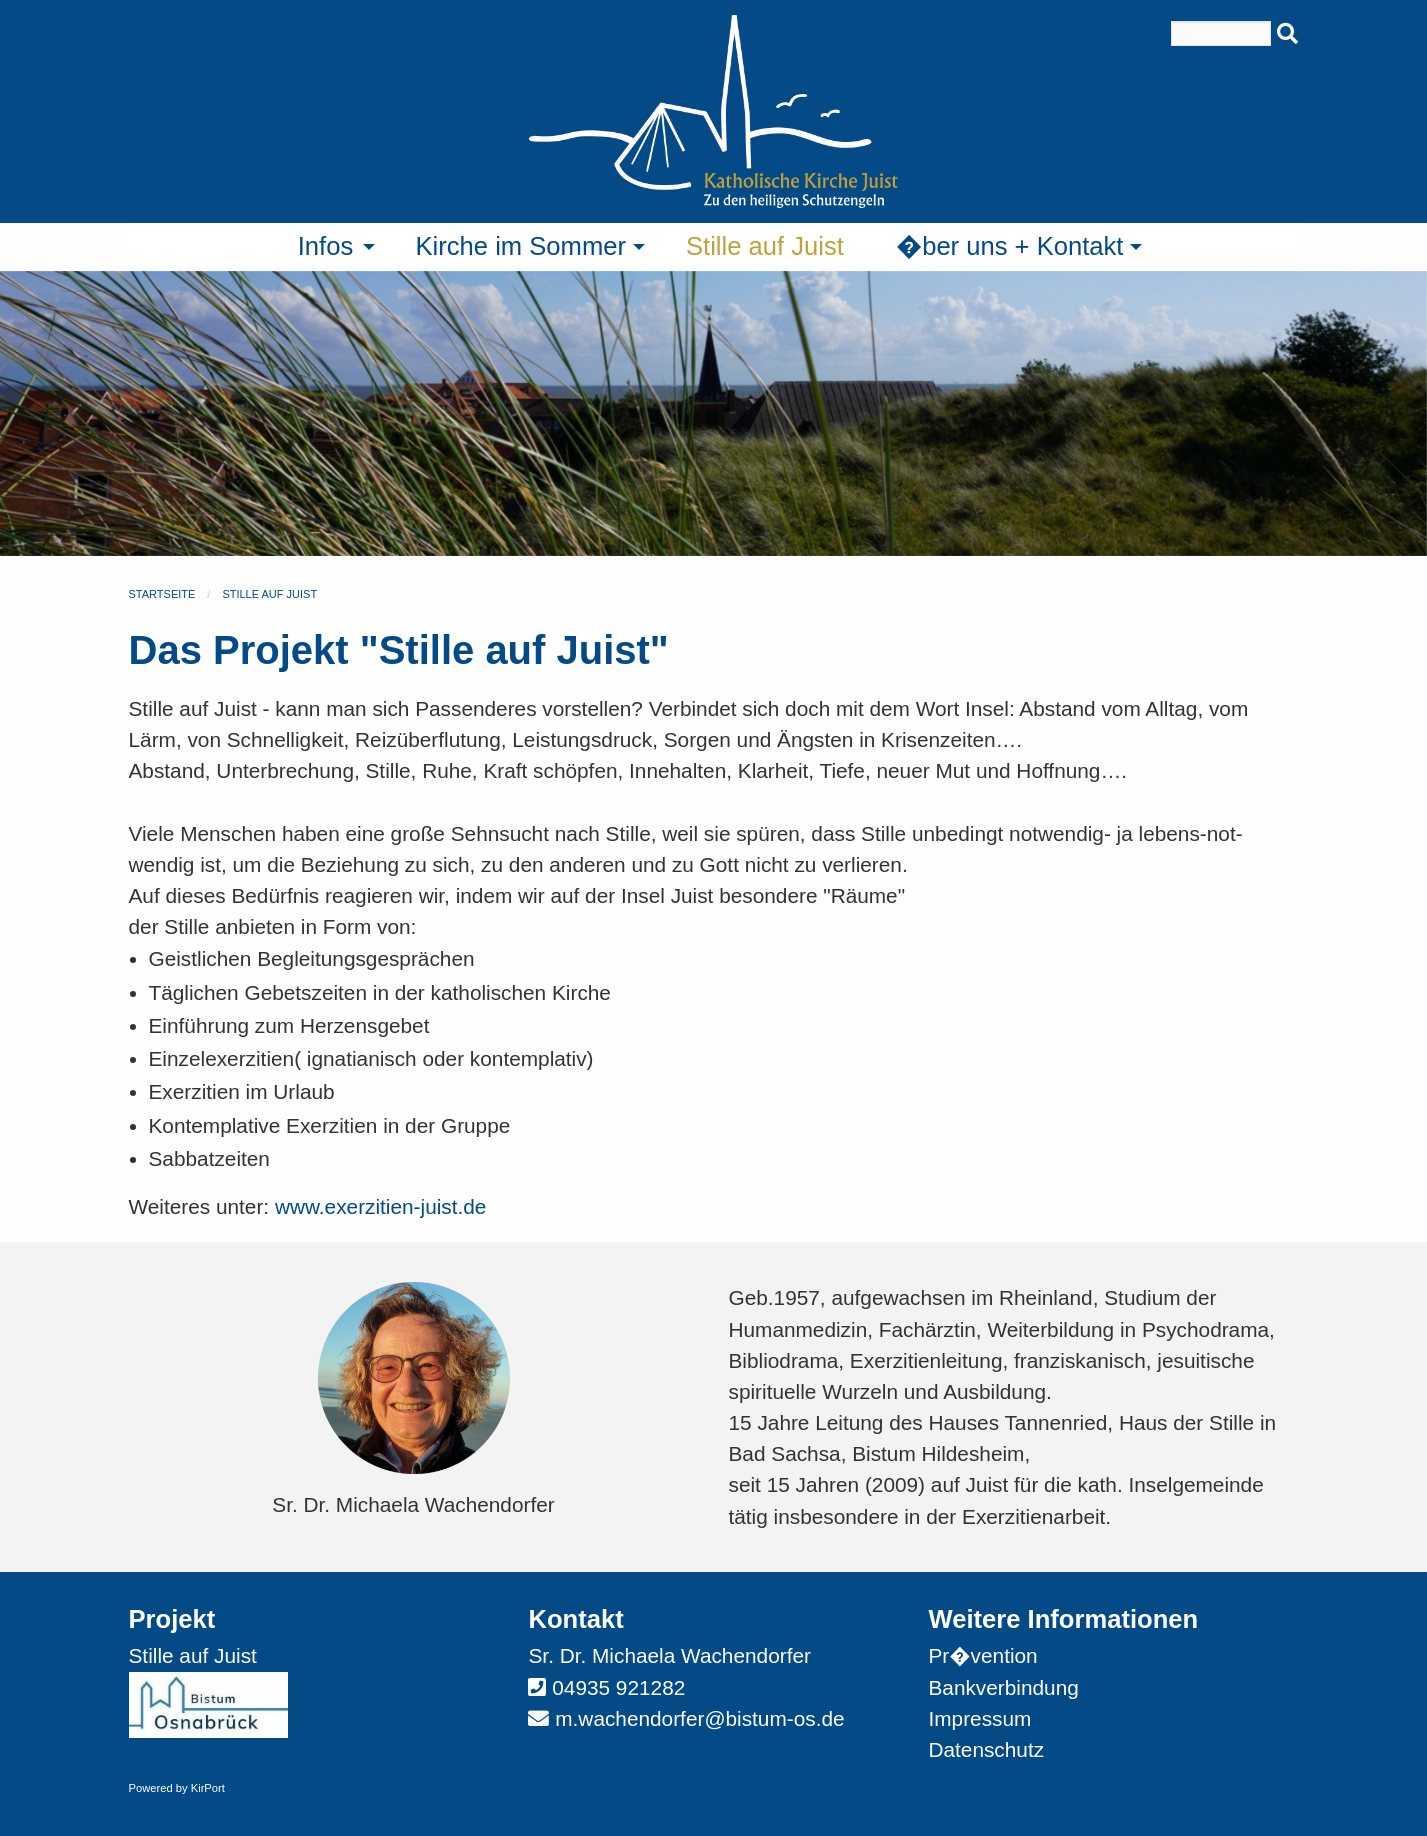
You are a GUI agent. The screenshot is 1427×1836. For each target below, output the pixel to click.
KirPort (208, 1788)
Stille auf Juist (269, 594)
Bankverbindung (1003, 1687)
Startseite (162, 594)
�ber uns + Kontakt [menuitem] (1010, 246)
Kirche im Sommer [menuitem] (521, 246)
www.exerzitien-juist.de (381, 1206)
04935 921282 (618, 1687)
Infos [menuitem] (326, 246)
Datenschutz (986, 1749)
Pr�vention (982, 1655)
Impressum (979, 1718)
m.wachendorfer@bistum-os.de (699, 1718)
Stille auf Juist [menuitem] (765, 246)
